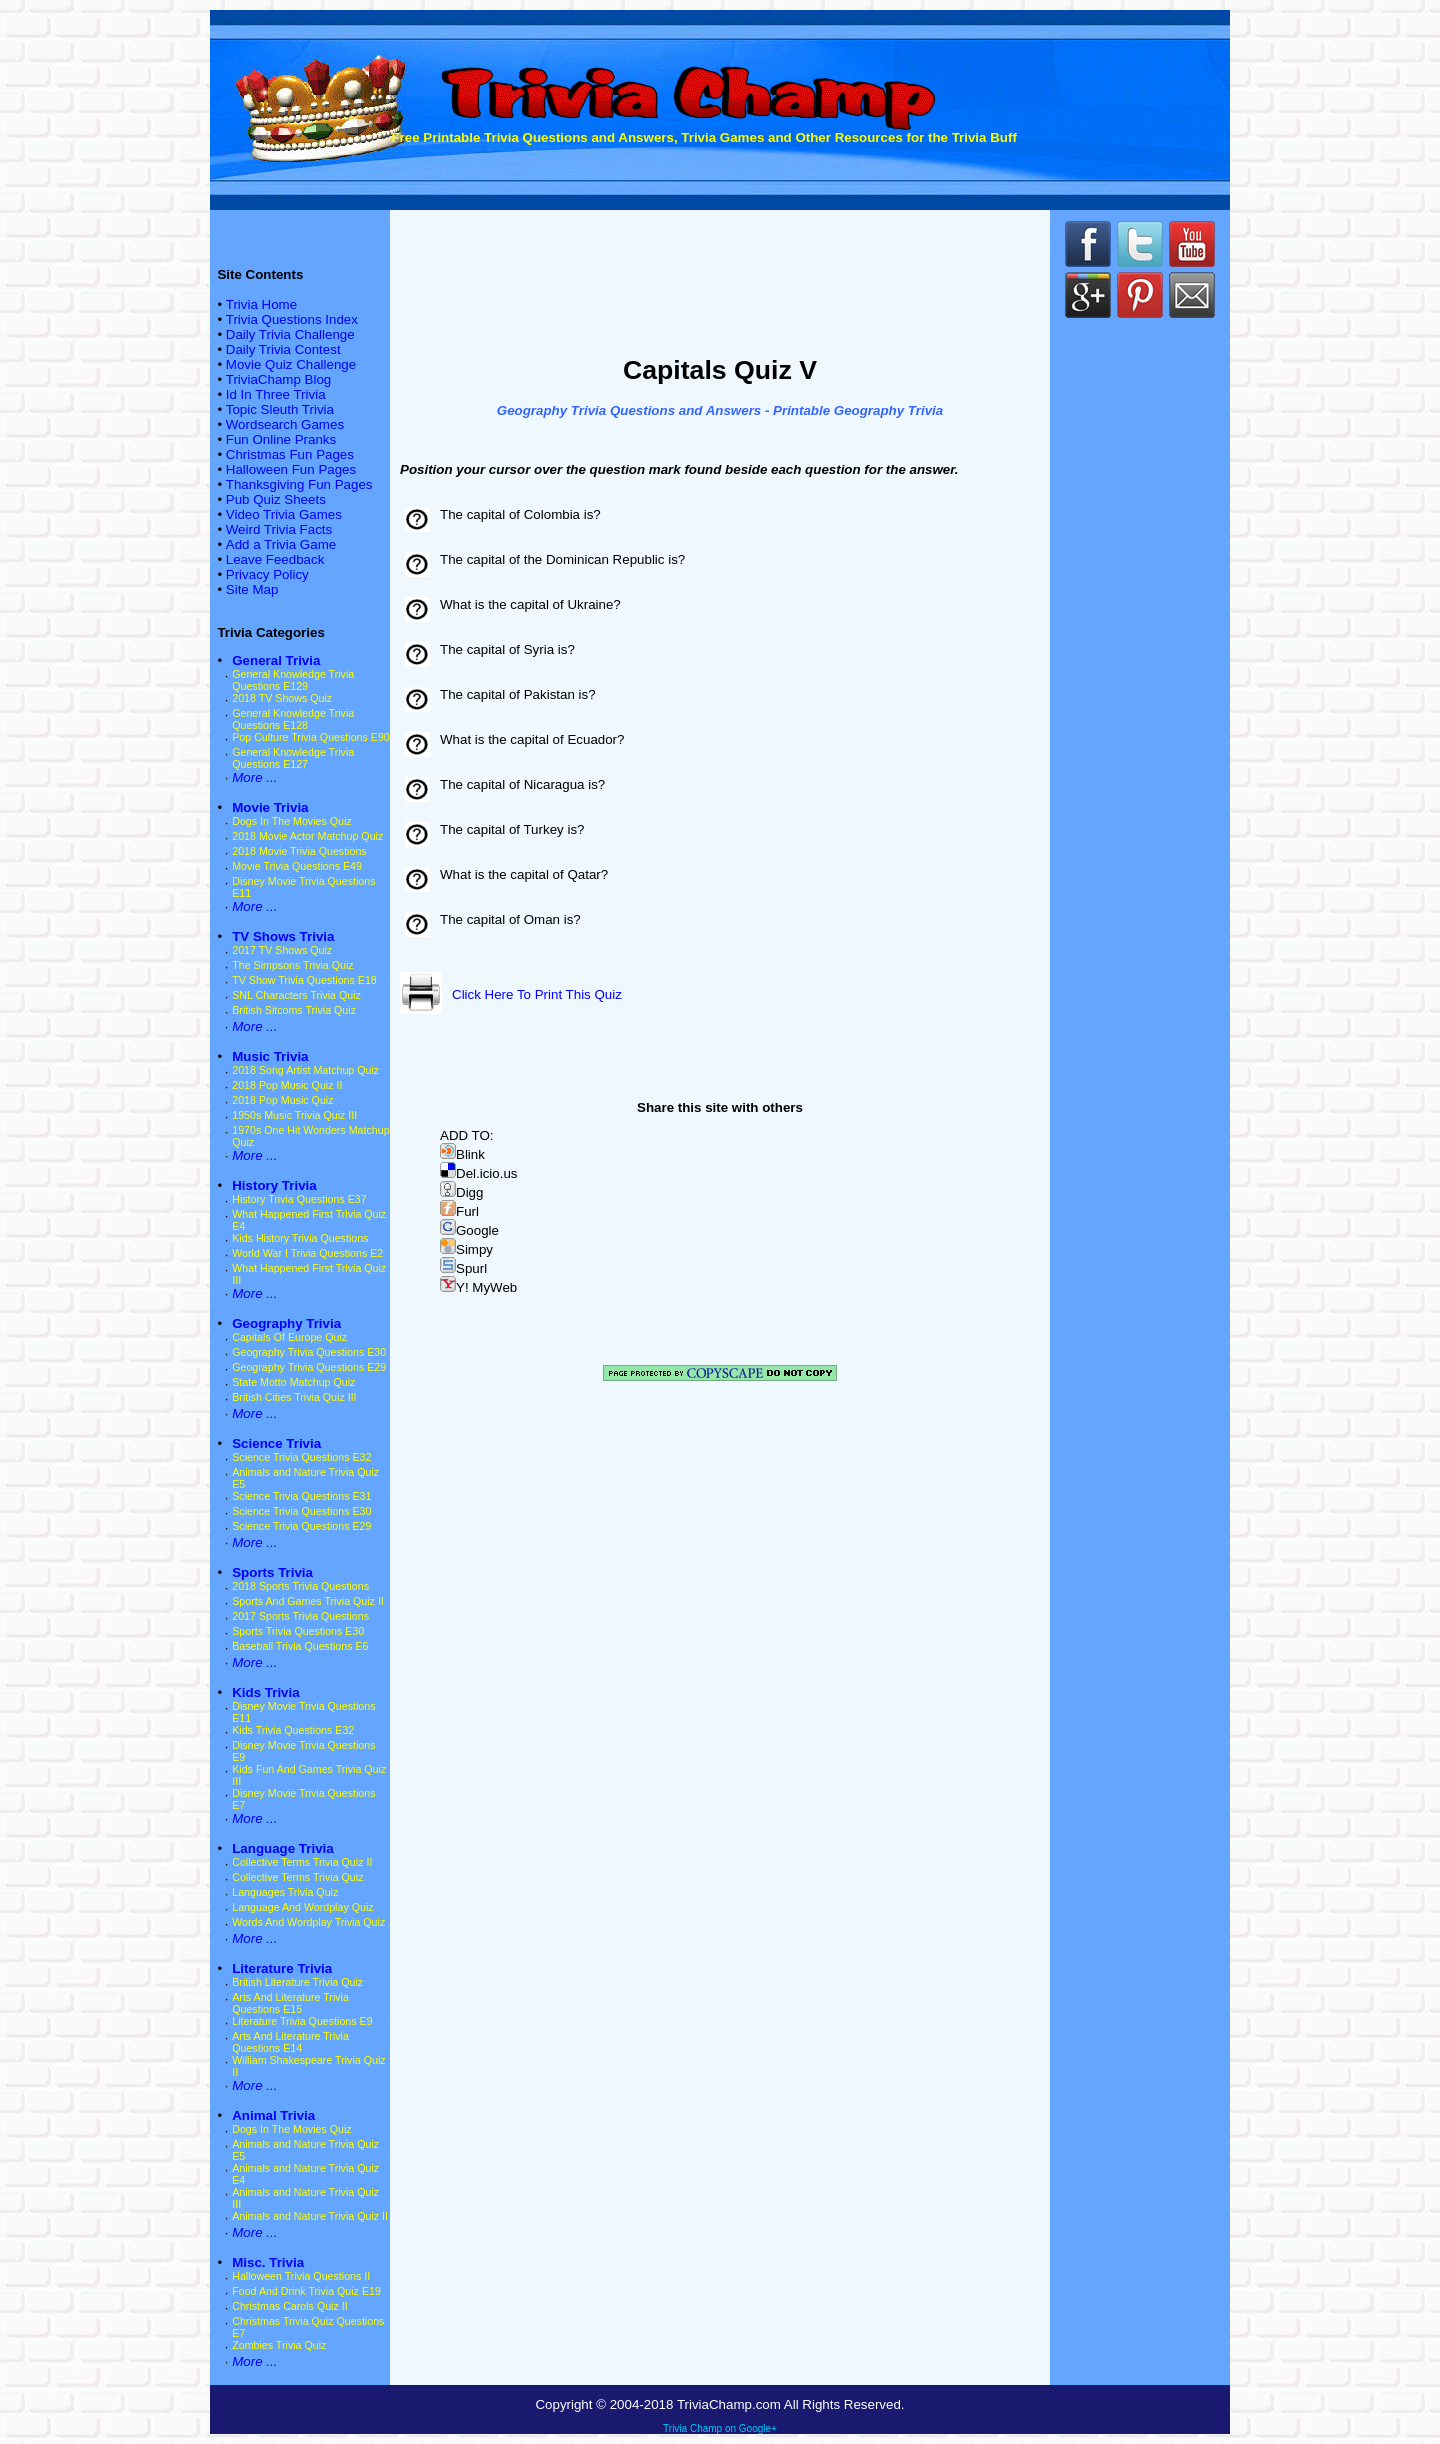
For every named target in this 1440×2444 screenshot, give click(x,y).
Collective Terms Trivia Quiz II (302, 1862)
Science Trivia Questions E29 (301, 1526)
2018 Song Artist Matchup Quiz (305, 1070)
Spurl (463, 1268)
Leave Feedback (275, 559)
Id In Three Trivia (276, 394)
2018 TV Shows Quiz (282, 698)
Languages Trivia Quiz (285, 1892)
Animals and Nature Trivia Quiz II (310, 2216)
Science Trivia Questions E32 (301, 1457)
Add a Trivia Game (281, 544)
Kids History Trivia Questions (300, 1238)
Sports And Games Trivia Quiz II (308, 1601)
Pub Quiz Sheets (276, 499)
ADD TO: (467, 1135)
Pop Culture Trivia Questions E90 (311, 737)
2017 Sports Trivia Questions (300, 1616)
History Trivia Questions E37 (299, 1199)
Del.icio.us (478, 1173)
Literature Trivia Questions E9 (302, 2021)
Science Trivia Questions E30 (301, 1511)
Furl (459, 1211)
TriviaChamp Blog (278, 379)
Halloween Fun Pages (291, 469)
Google (469, 1230)
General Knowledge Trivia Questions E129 (293, 680)
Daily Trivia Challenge (290, 334)
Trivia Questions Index (292, 319)
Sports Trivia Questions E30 (298, 1631)
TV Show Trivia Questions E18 (304, 980)
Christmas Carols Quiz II (289, 2306)
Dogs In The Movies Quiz (291, 821)
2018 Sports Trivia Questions (300, 1586)
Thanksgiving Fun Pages (299, 484)
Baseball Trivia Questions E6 (300, 1646)
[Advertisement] (720, 278)
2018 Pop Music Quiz (282, 1100)
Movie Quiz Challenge (291, 364)
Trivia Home (261, 304)
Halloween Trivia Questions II (301, 2276)
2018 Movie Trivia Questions (299, 851)
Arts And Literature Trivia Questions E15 (290, 2003)
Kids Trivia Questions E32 (293, 1730)
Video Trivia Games (284, 514)
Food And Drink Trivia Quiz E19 (306, 2291)
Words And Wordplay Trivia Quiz (308, 1922)
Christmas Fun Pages (290, 454)
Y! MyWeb (478, 1287)
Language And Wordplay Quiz (302, 1907)
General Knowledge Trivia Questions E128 (293, 719)
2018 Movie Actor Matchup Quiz (307, 836)
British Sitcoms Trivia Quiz (294, 1010)
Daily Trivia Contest (283, 349)
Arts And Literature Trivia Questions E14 (290, 2042)
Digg (461, 1192)
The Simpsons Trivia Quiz (292, 965)
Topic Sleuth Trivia (280, 409)
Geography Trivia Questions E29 (309, 1367)
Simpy (466, 1249)
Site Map (252, 589)
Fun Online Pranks (281, 439)
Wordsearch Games (285, 424)
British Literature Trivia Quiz (297, 1982)
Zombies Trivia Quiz (279, 2345)
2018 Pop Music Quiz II (287, 1085)
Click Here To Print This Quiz (537, 994)
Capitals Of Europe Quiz (289, 1337)
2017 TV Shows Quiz (282, 950)
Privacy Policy (267, 574)
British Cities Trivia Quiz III (294, 1397)
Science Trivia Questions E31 (301, 1496)
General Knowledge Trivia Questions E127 (293, 758)
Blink (462, 1154)
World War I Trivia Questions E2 (307, 1253)
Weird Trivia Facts (279, 529)
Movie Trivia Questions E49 (297, 866)
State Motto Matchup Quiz (293, 1382)
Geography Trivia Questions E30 (309, 1352)
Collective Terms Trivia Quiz (297, 1877)
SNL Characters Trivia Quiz (296, 995)
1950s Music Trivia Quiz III (294, 1115)
